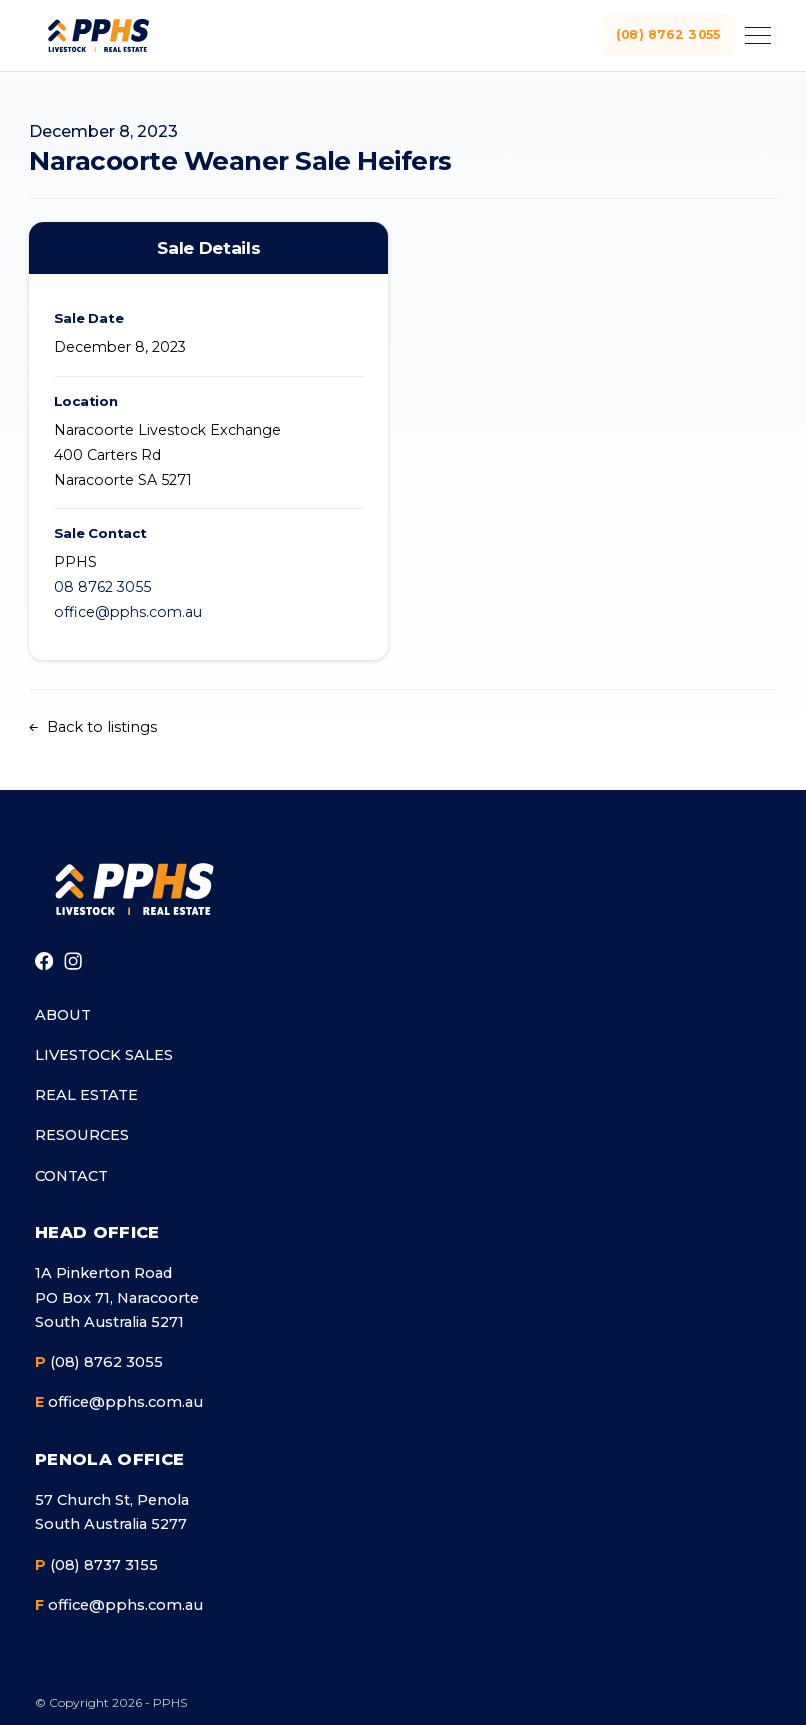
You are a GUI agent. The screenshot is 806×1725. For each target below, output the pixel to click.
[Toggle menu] (755, 35)
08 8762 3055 (102, 587)
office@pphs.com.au (128, 612)
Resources (82, 1135)
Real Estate (86, 1095)
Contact (71, 1176)
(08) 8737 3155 (96, 1565)
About (63, 1015)
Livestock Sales (104, 1055)
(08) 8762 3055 (663, 34)
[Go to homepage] (133, 889)
